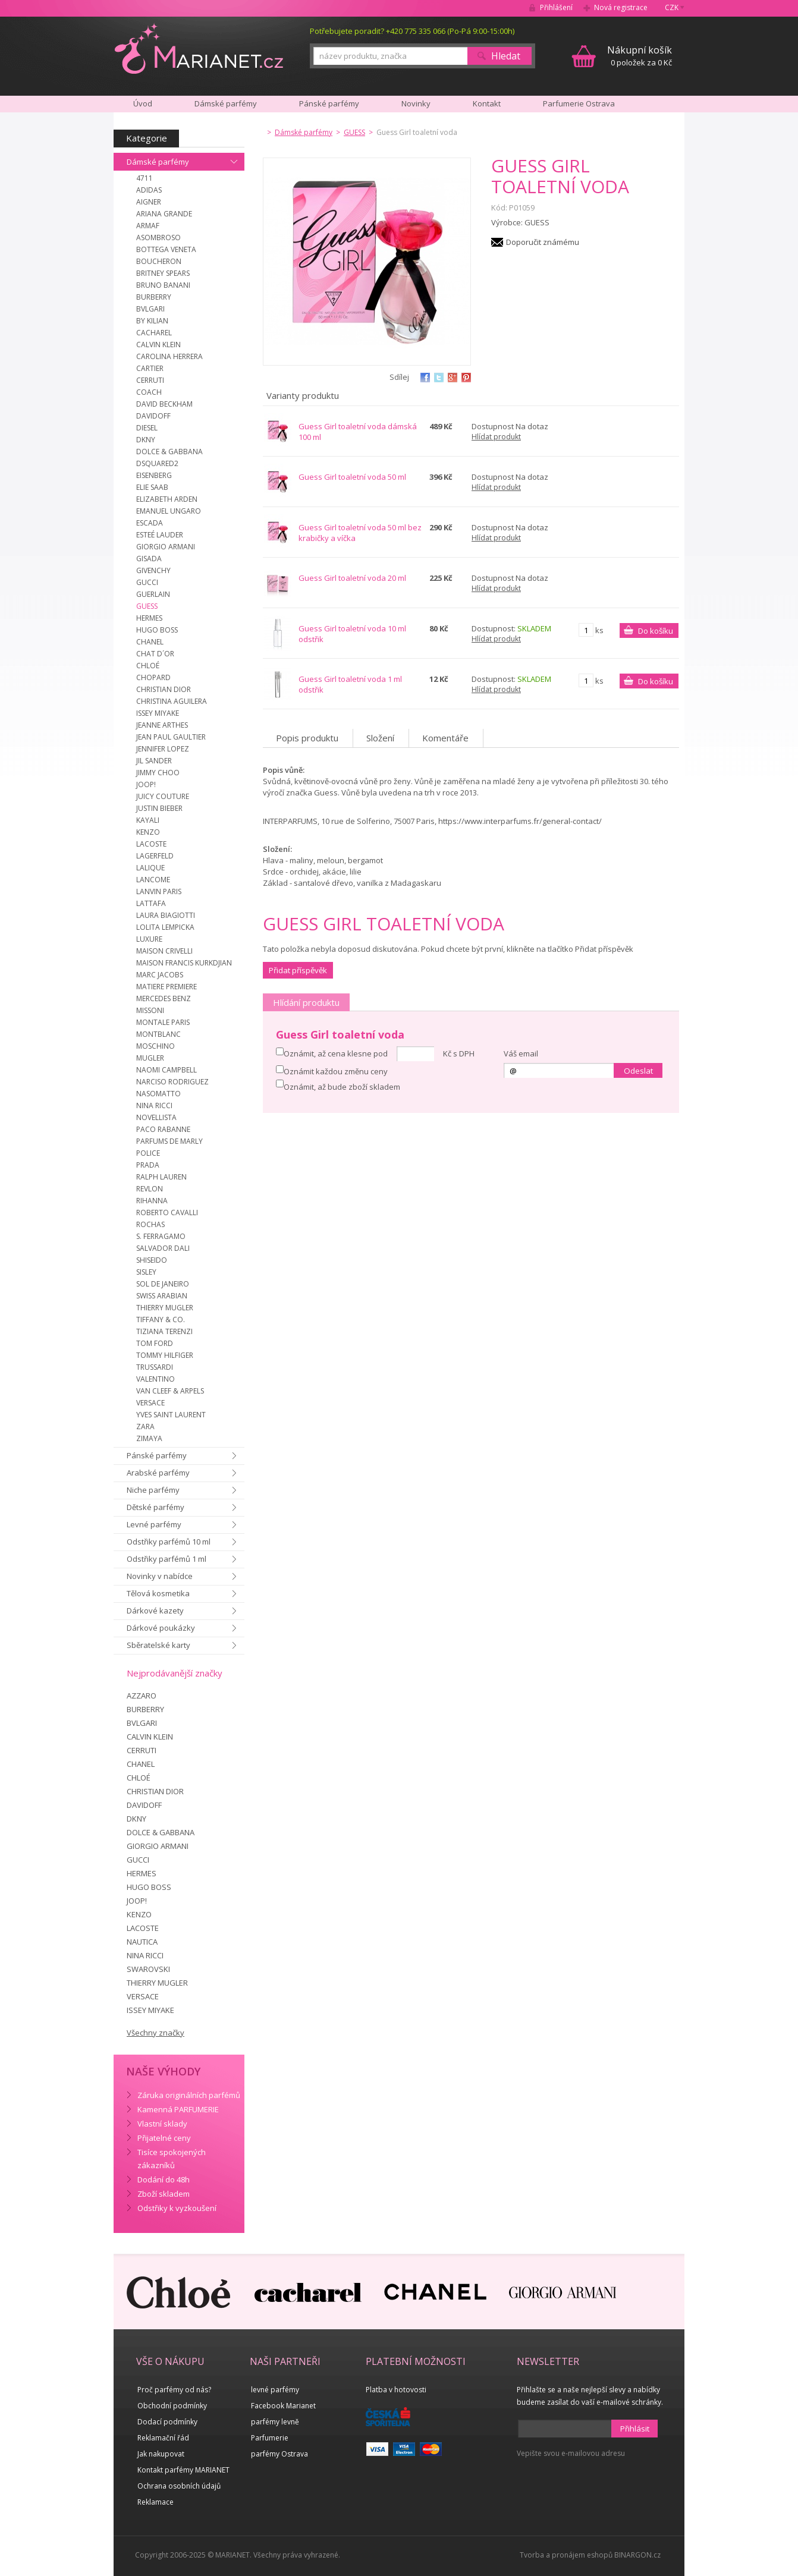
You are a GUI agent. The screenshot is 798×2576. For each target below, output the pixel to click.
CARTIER (150, 368)
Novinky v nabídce (160, 1576)
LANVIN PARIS (158, 891)
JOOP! (146, 784)
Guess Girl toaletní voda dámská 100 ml (358, 431)
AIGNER (148, 202)
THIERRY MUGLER (164, 1308)
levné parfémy (275, 2390)
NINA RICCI (154, 1105)
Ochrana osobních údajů (179, 2486)
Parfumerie (269, 2438)
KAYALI (147, 820)
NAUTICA (142, 1941)
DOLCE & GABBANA (169, 451)
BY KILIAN (152, 321)
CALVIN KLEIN (158, 344)
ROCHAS (150, 1224)
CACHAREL (154, 333)
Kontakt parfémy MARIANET (183, 2470)
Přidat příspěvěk (298, 970)
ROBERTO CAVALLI (167, 1212)
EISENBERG (154, 475)
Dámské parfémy (158, 161)
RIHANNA (152, 1201)
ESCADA (149, 523)
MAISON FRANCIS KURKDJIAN (184, 963)
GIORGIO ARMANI (165, 547)
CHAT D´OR (155, 654)
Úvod (142, 103)
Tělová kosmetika (158, 1593)
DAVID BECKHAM (164, 404)
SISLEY (146, 1272)
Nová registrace (621, 7)
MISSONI (150, 1010)
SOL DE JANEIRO (162, 1284)
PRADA (147, 1165)
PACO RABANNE (163, 1129)
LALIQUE (150, 868)
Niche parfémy (153, 1489)
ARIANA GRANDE (164, 214)
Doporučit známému (542, 242)
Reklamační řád (163, 2438)
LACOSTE (151, 844)
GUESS (147, 606)
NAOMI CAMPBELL (166, 1070)
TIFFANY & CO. (160, 1319)
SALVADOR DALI (163, 1248)
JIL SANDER (154, 761)
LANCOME (153, 880)
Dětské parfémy (155, 1507)
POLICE (148, 1153)
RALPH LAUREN (161, 1177)
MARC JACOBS (159, 975)
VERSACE (150, 1403)
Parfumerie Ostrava (579, 103)
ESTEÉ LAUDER (159, 535)
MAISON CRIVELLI (164, 951)
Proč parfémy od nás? (174, 2390)
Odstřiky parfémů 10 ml (169, 1541)
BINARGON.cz (637, 2555)
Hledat (505, 55)
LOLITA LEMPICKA (165, 927)
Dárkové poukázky (161, 1627)
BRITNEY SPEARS (163, 273)
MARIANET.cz (199, 48)
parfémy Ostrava (279, 2454)
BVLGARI (150, 309)
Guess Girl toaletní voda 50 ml (352, 476)
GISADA (149, 558)
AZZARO (141, 1695)
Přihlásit (634, 2428)
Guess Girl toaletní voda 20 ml (352, 578)
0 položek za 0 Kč (639, 55)
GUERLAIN (153, 594)
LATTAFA (151, 903)
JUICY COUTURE (162, 796)
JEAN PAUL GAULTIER (171, 737)
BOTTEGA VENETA (166, 249)
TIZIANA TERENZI (164, 1331)
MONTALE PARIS (163, 1022)
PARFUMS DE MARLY (169, 1141)
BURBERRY (153, 297)
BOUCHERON (158, 261)
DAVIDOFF (153, 416)
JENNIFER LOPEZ (162, 749)
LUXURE (149, 939)
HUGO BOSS (157, 630)
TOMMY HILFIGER (164, 1355)
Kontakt (487, 103)
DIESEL (147, 428)
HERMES (149, 618)
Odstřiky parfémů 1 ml (166, 1558)
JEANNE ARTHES (162, 725)
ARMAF (147, 226)
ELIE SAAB (152, 487)
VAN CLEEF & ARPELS (170, 1391)
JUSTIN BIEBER (159, 808)
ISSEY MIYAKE (157, 713)
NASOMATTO (158, 1094)
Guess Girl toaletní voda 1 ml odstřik (350, 684)
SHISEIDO (151, 1260)
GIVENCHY (153, 570)
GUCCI (147, 582)
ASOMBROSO (158, 237)
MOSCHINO (155, 1046)
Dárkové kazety (155, 1610)
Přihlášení (556, 7)
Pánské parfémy (157, 1455)
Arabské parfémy (158, 1472)
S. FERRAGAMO (161, 1236)
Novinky (416, 103)
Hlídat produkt (496, 437)
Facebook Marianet (283, 2406)
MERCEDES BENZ (163, 998)
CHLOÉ (147, 665)
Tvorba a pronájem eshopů (566, 2555)
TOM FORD (154, 1343)
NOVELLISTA (156, 1117)
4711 (144, 178)
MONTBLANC (158, 1034)
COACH (149, 392)
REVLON (149, 1189)
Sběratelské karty (158, 1645)
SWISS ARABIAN (161, 1296)
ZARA (145, 1426)
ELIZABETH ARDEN (166, 499)
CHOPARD (153, 677)
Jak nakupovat (160, 2454)
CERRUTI (150, 380)
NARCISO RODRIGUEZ (172, 1082)
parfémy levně (275, 2422)
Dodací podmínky (167, 2422)
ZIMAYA (149, 1438)
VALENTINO (155, 1379)
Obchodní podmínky (172, 2406)
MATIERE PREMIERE (166, 987)
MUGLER (150, 1058)
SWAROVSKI (148, 1969)
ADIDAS (149, 190)
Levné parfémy (154, 1524)
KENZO (148, 832)
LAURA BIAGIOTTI (165, 915)
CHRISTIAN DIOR (163, 689)
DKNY (145, 440)
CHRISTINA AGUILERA (171, 701)
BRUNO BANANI (163, 285)
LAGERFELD (155, 856)
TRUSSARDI (154, 1367)
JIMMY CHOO (158, 773)
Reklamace (155, 2502)
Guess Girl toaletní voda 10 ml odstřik (352, 633)
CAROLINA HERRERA (169, 356)
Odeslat (638, 1070)
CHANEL (150, 642)
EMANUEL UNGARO (168, 511)
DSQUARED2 (157, 463)
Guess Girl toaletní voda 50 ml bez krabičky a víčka (360, 532)
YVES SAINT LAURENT (171, 1415)
